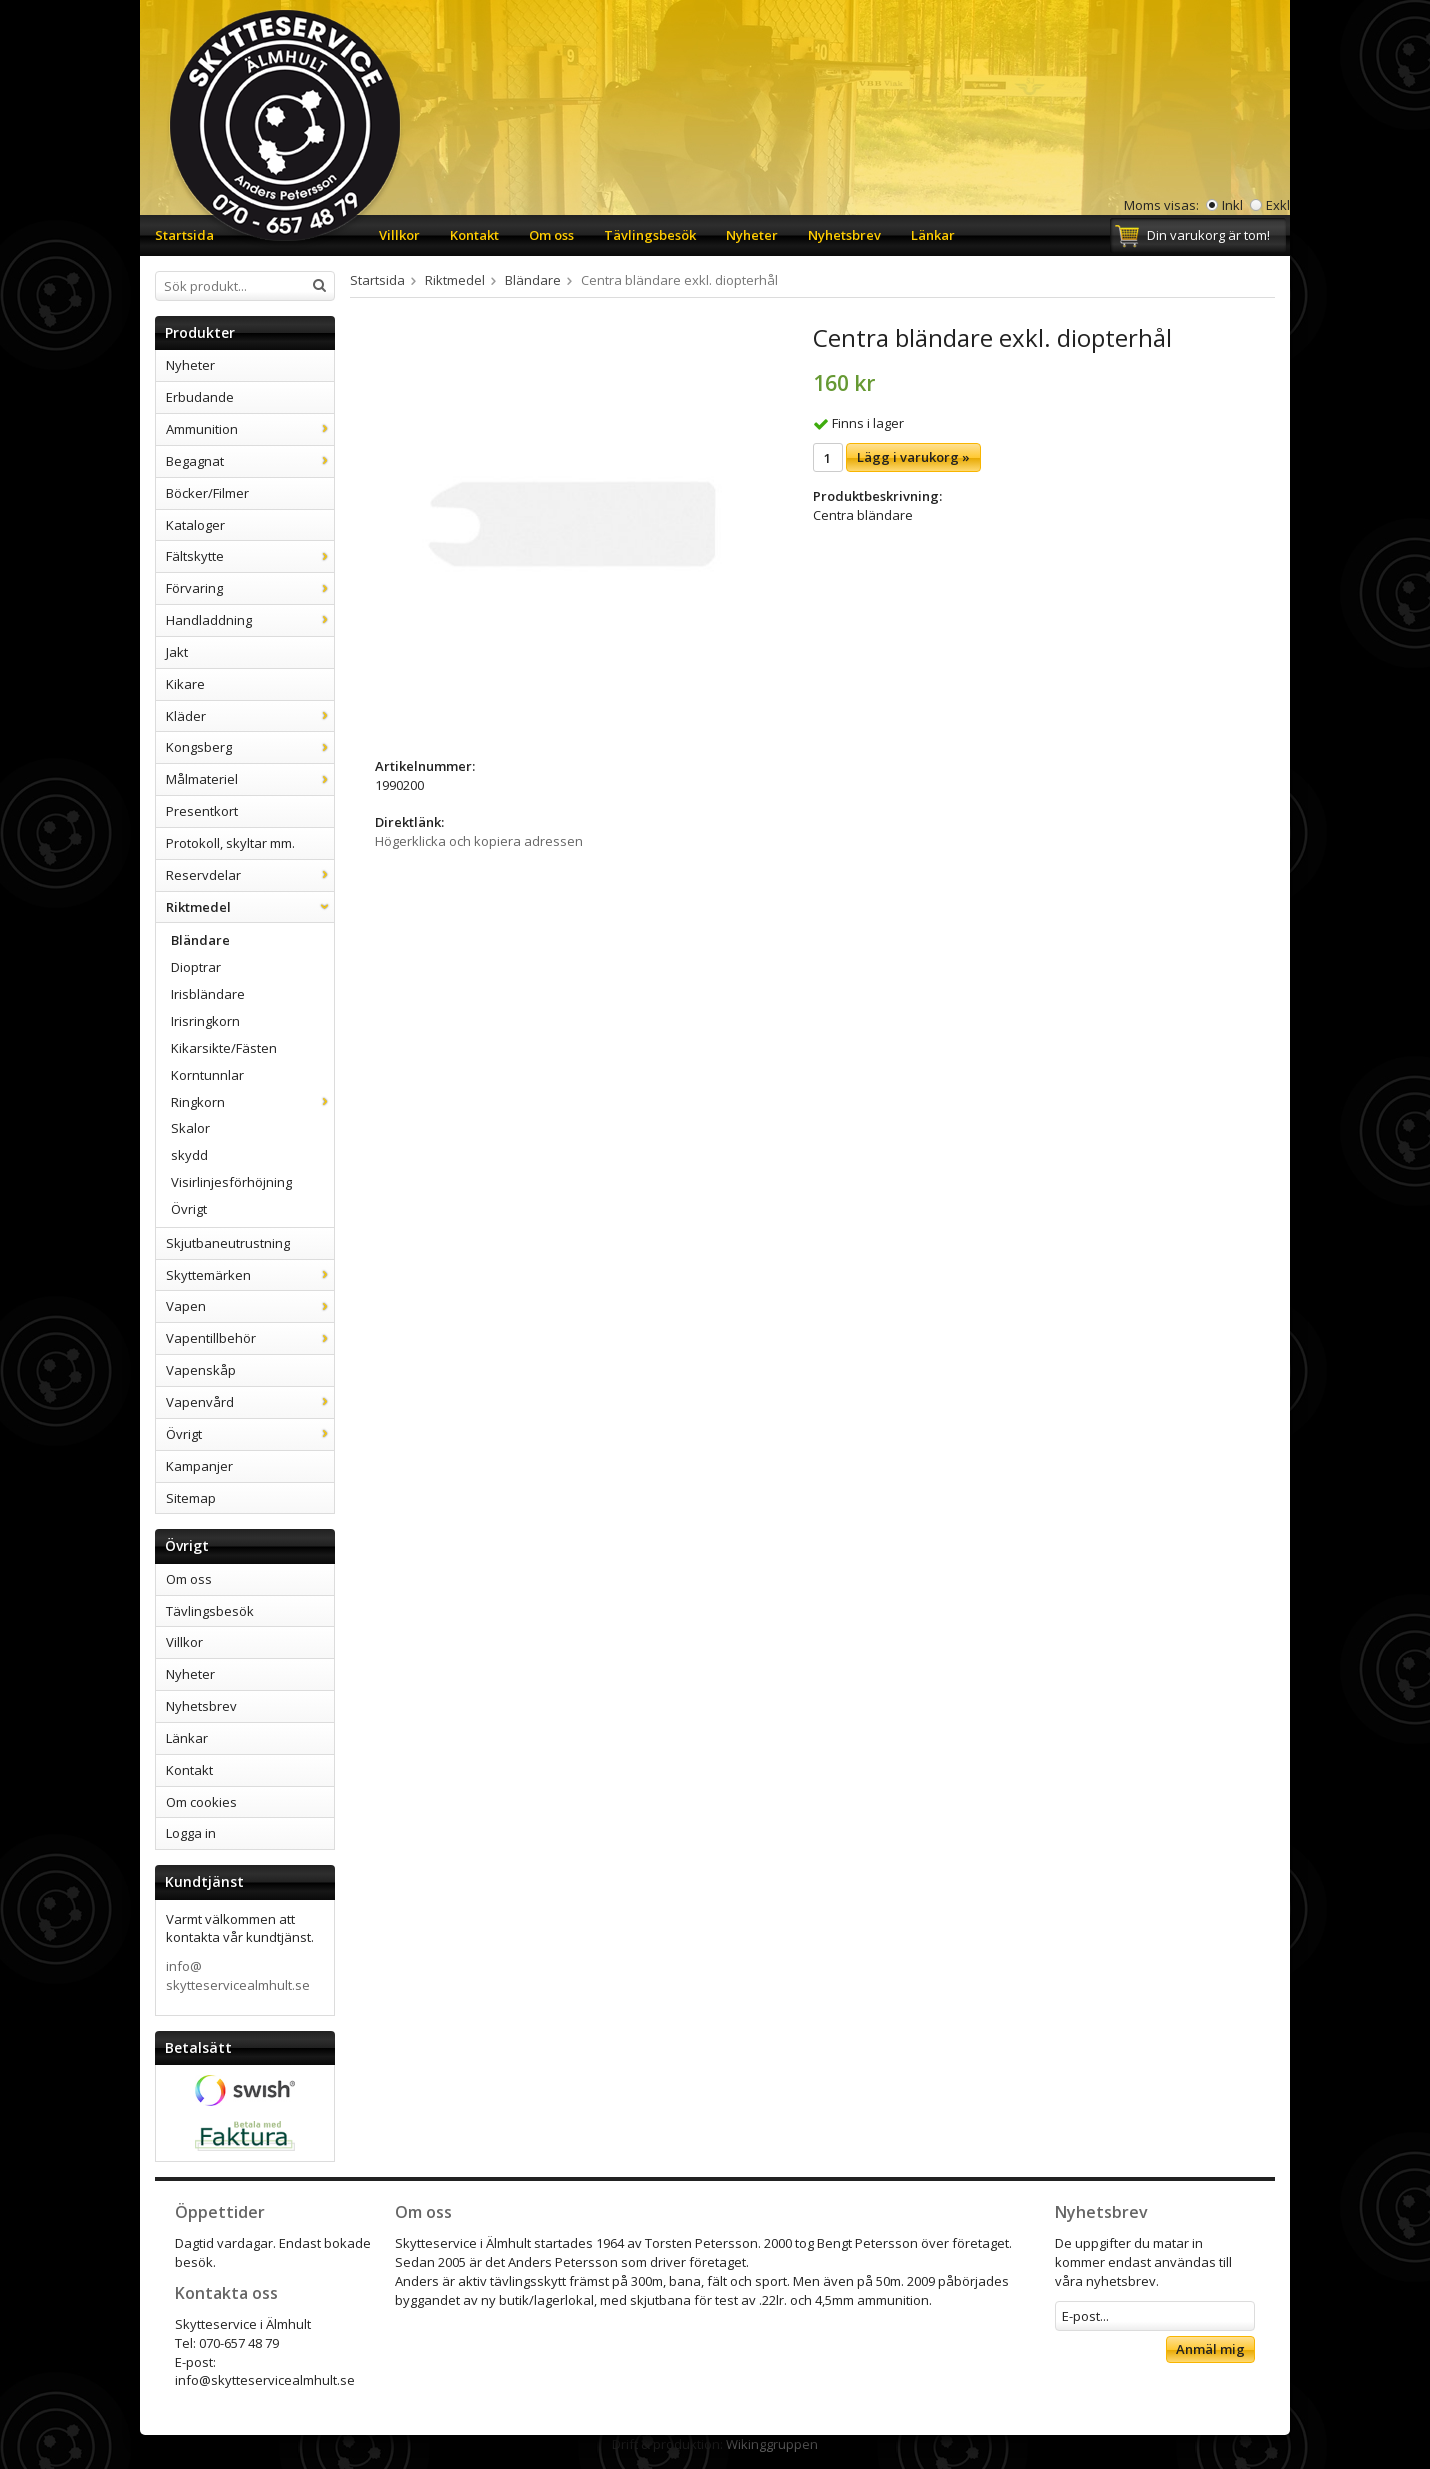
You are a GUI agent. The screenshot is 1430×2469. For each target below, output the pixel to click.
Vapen (250, 1306)
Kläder (250, 716)
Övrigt (189, 1209)
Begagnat (250, 461)
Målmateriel (250, 779)
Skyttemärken (250, 1275)
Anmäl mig (1210, 2349)
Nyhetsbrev (844, 235)
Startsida (184, 235)
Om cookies (201, 1802)
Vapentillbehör (250, 1338)
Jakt (177, 652)
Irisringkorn (205, 1021)
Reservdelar (250, 875)
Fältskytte (250, 556)
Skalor (190, 1128)
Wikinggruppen (772, 2444)
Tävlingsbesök (650, 235)
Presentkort (202, 811)
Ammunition (250, 429)
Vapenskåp (201, 1370)
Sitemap (191, 1498)
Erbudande (200, 397)
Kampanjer (199, 1466)
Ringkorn (252, 1102)
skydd (189, 1155)
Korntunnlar (207, 1075)
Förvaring (250, 588)
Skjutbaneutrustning (228, 1243)
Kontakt (474, 235)
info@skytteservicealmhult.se (238, 1975)
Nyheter (752, 235)
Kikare (185, 684)
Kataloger (195, 525)
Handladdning (250, 620)
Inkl (1232, 205)
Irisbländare (208, 994)
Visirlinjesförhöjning (231, 1182)
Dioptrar (196, 967)
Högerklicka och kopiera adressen (479, 841)
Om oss (551, 235)
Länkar (933, 235)
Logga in (191, 1833)
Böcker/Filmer (207, 493)
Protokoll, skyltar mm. (230, 843)
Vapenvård (250, 1402)
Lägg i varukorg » (913, 457)
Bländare (200, 940)
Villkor (399, 235)
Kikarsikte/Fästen (224, 1048)
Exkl (1278, 205)
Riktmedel (250, 907)
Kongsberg (250, 747)
